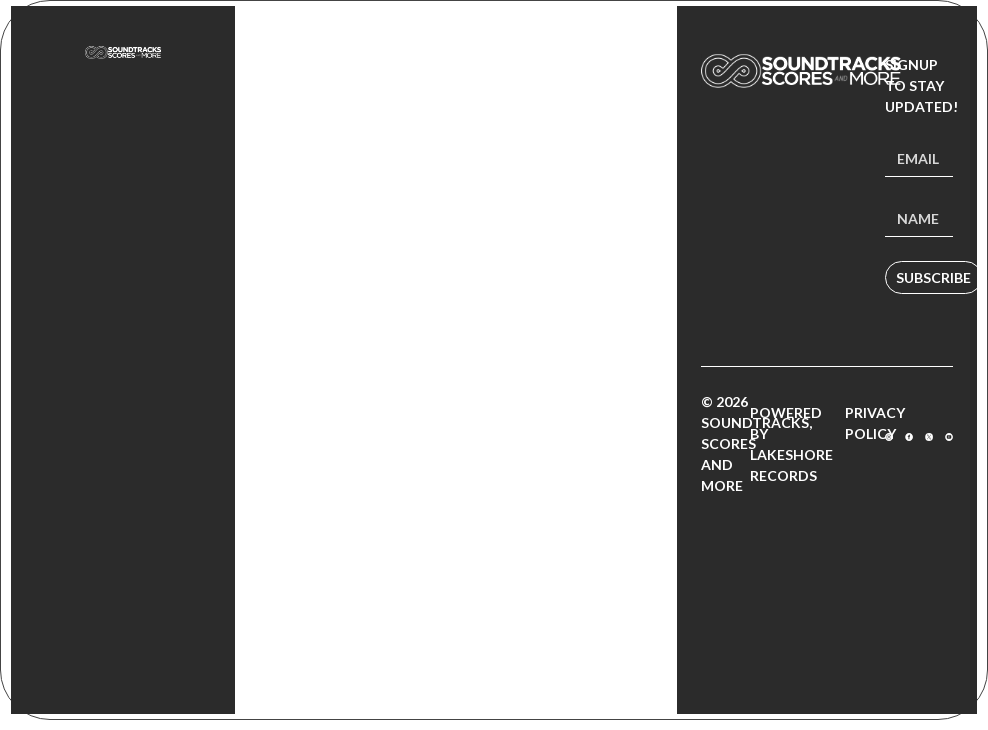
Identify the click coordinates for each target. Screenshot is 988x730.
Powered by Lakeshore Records (791, 444)
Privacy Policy (875, 423)
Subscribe (933, 277)
